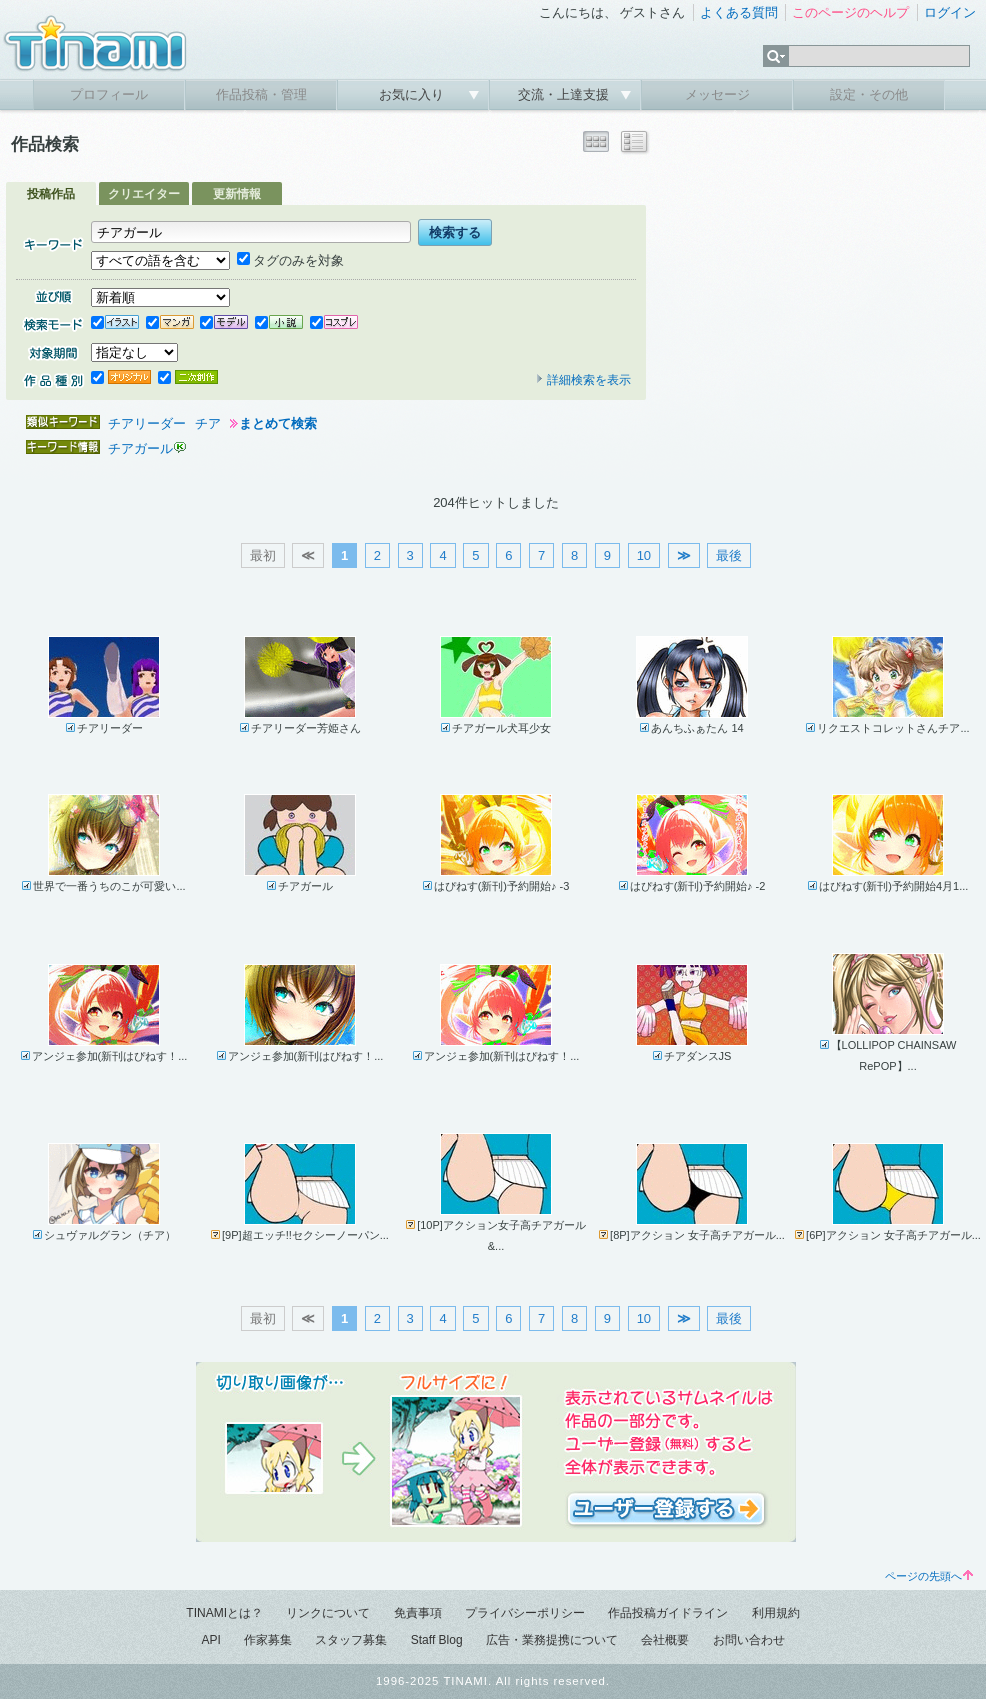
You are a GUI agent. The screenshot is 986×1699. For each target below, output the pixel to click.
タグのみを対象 (290, 260)
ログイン (950, 12)
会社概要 (665, 1640)
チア (208, 423)
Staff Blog (437, 1640)
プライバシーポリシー (525, 1613)
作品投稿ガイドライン (668, 1613)
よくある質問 (739, 12)
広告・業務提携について (552, 1640)
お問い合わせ (749, 1640)
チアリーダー (147, 423)
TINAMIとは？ (224, 1613)
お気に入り (413, 94)
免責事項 (418, 1613)
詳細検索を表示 (583, 380)
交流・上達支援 (565, 94)
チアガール (140, 448)
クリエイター (144, 194)
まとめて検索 (278, 423)
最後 (729, 555)
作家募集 (268, 1640)
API (210, 1640)
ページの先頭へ (929, 1576)
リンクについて (328, 1613)
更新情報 (237, 194)
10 (644, 555)
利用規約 (776, 1613)
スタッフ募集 (351, 1640)
